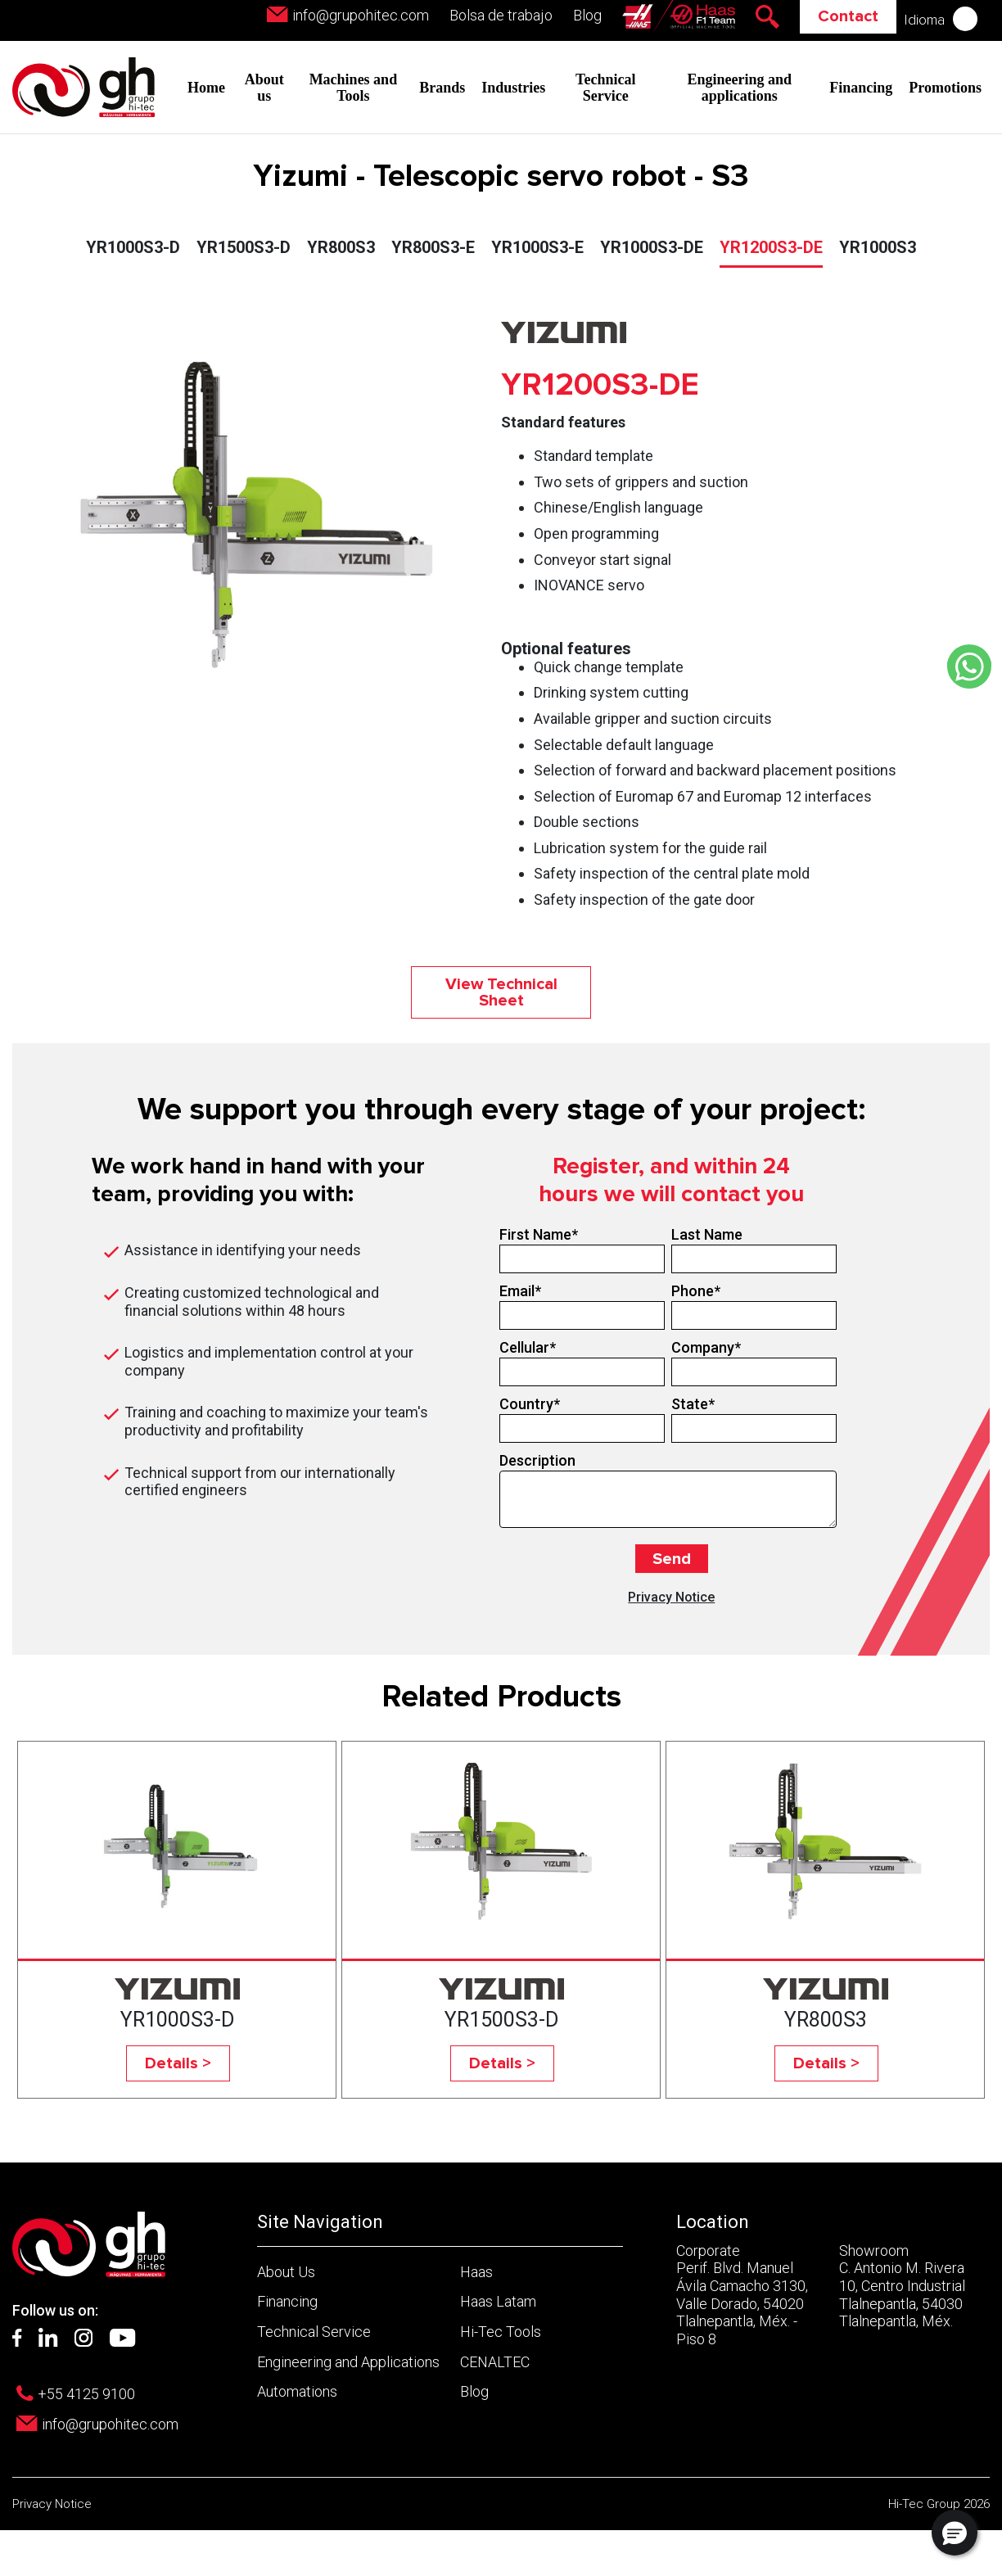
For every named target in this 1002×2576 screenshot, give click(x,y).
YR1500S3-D (243, 247)
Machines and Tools (353, 87)
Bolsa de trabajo (501, 15)
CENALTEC (495, 2361)
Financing (860, 87)
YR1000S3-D (133, 247)
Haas (476, 2271)
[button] (954, 2533)
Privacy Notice (671, 1597)
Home (206, 87)
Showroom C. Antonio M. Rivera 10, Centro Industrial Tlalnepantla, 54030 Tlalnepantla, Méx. (902, 2286)
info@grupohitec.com (360, 15)
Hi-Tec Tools (500, 2331)
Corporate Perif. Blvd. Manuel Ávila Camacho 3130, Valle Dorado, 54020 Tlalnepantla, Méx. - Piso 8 (742, 2295)
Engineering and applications (740, 87)
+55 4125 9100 (86, 2393)
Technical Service (605, 87)
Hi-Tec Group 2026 (939, 2504)
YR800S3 (341, 247)
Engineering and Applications (348, 2361)
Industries (513, 87)
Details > (178, 2063)
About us (264, 87)
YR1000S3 (877, 247)
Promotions (945, 87)
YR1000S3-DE (651, 247)
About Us (286, 2271)
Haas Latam (498, 2301)
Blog (587, 15)
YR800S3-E (433, 247)
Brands (442, 87)
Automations (297, 2391)
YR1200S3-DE (771, 247)
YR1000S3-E (537, 247)
